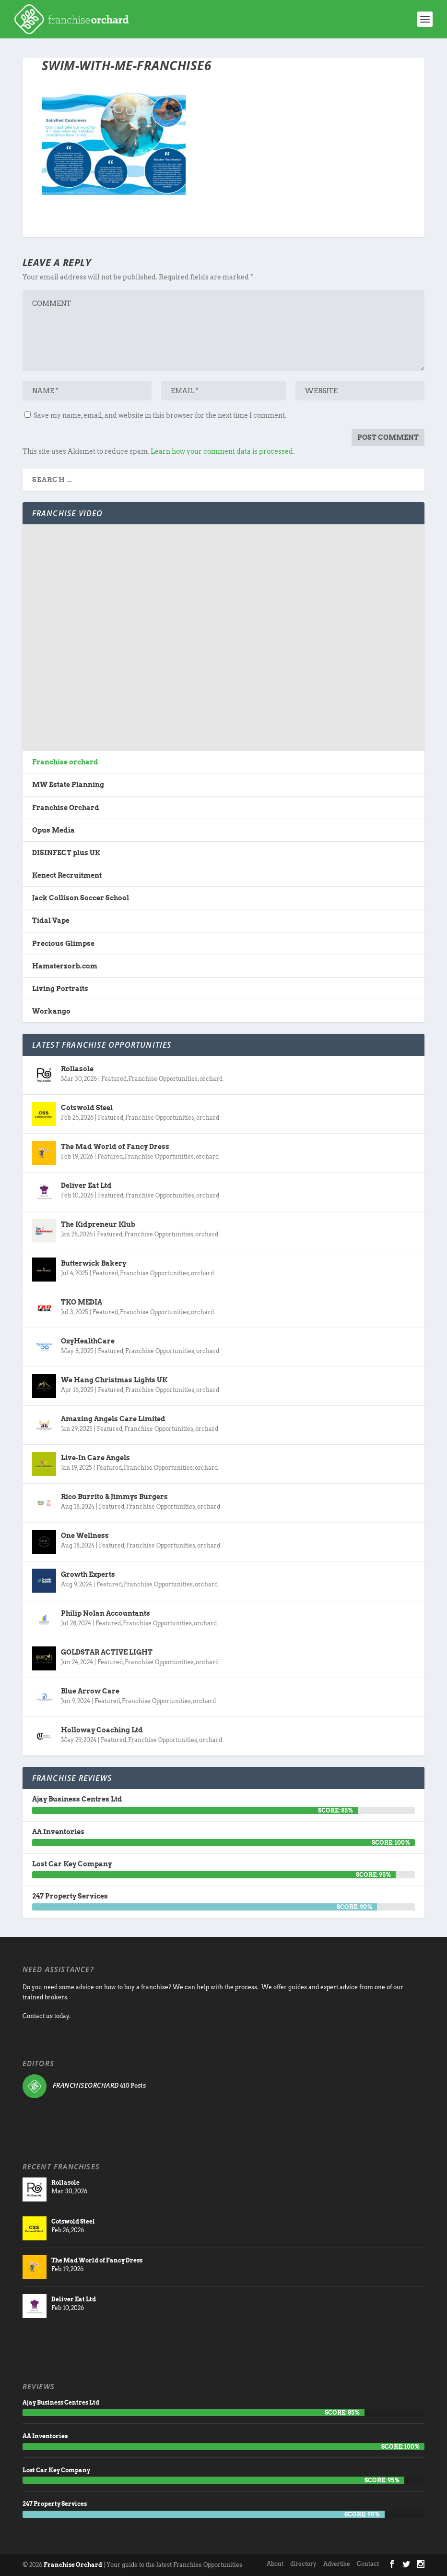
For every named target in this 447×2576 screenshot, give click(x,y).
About (275, 2563)
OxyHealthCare (88, 1341)
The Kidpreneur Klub (98, 1224)
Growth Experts (88, 1574)
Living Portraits (60, 988)
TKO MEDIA (81, 1302)
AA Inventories (58, 1832)
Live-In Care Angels (95, 1458)
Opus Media (53, 830)
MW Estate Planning (68, 784)
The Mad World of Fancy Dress (115, 1146)
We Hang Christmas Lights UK (114, 1380)
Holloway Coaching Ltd (102, 1730)
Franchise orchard (65, 762)
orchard (211, 1078)
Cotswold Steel (87, 1108)
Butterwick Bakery (93, 1263)
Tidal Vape (51, 920)
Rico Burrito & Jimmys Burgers (114, 1496)
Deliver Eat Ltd (86, 1185)
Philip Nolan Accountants (105, 1613)
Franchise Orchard (65, 807)
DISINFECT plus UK (66, 853)
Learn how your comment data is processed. (222, 451)
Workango (51, 1011)
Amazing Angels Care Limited (113, 1419)
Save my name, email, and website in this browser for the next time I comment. (160, 415)
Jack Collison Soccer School (80, 898)
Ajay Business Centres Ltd (77, 1799)
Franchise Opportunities (163, 1078)
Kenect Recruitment (67, 875)
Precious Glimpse (63, 943)
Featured (114, 1078)
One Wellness (85, 1535)
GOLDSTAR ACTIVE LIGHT (107, 1652)
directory (303, 2563)
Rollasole (77, 1069)
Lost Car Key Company (72, 1864)
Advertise (336, 2563)
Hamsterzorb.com (64, 966)
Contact (368, 2563)
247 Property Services (70, 1896)
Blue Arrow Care (90, 1691)
